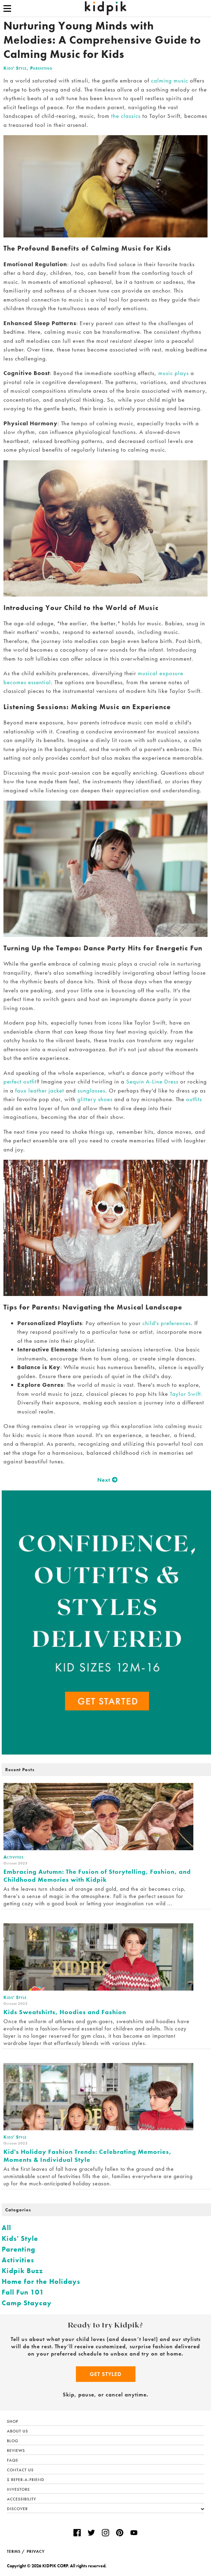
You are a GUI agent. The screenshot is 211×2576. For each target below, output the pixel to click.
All (6, 2227)
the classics (126, 116)
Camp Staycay (27, 2302)
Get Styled (106, 2374)
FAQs (12, 2460)
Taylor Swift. (186, 1394)
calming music (169, 80)
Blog (12, 2441)
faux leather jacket (39, 1090)
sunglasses (91, 1090)
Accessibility (21, 2499)
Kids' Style (15, 68)
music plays (173, 373)
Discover (105, 2509)
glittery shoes (95, 1099)
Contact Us (20, 2470)
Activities (18, 2259)
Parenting (41, 68)
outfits (193, 1099)
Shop (12, 2421)
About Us (17, 2431)
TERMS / (16, 2551)
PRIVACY (36, 2551)
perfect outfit (20, 1081)
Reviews (16, 2450)
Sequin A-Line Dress (152, 1081)
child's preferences (166, 1323)
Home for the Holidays (41, 2281)
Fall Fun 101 (23, 2292)
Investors (18, 2489)
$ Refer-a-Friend (25, 2479)
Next (105, 1479)
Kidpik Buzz (22, 2270)
